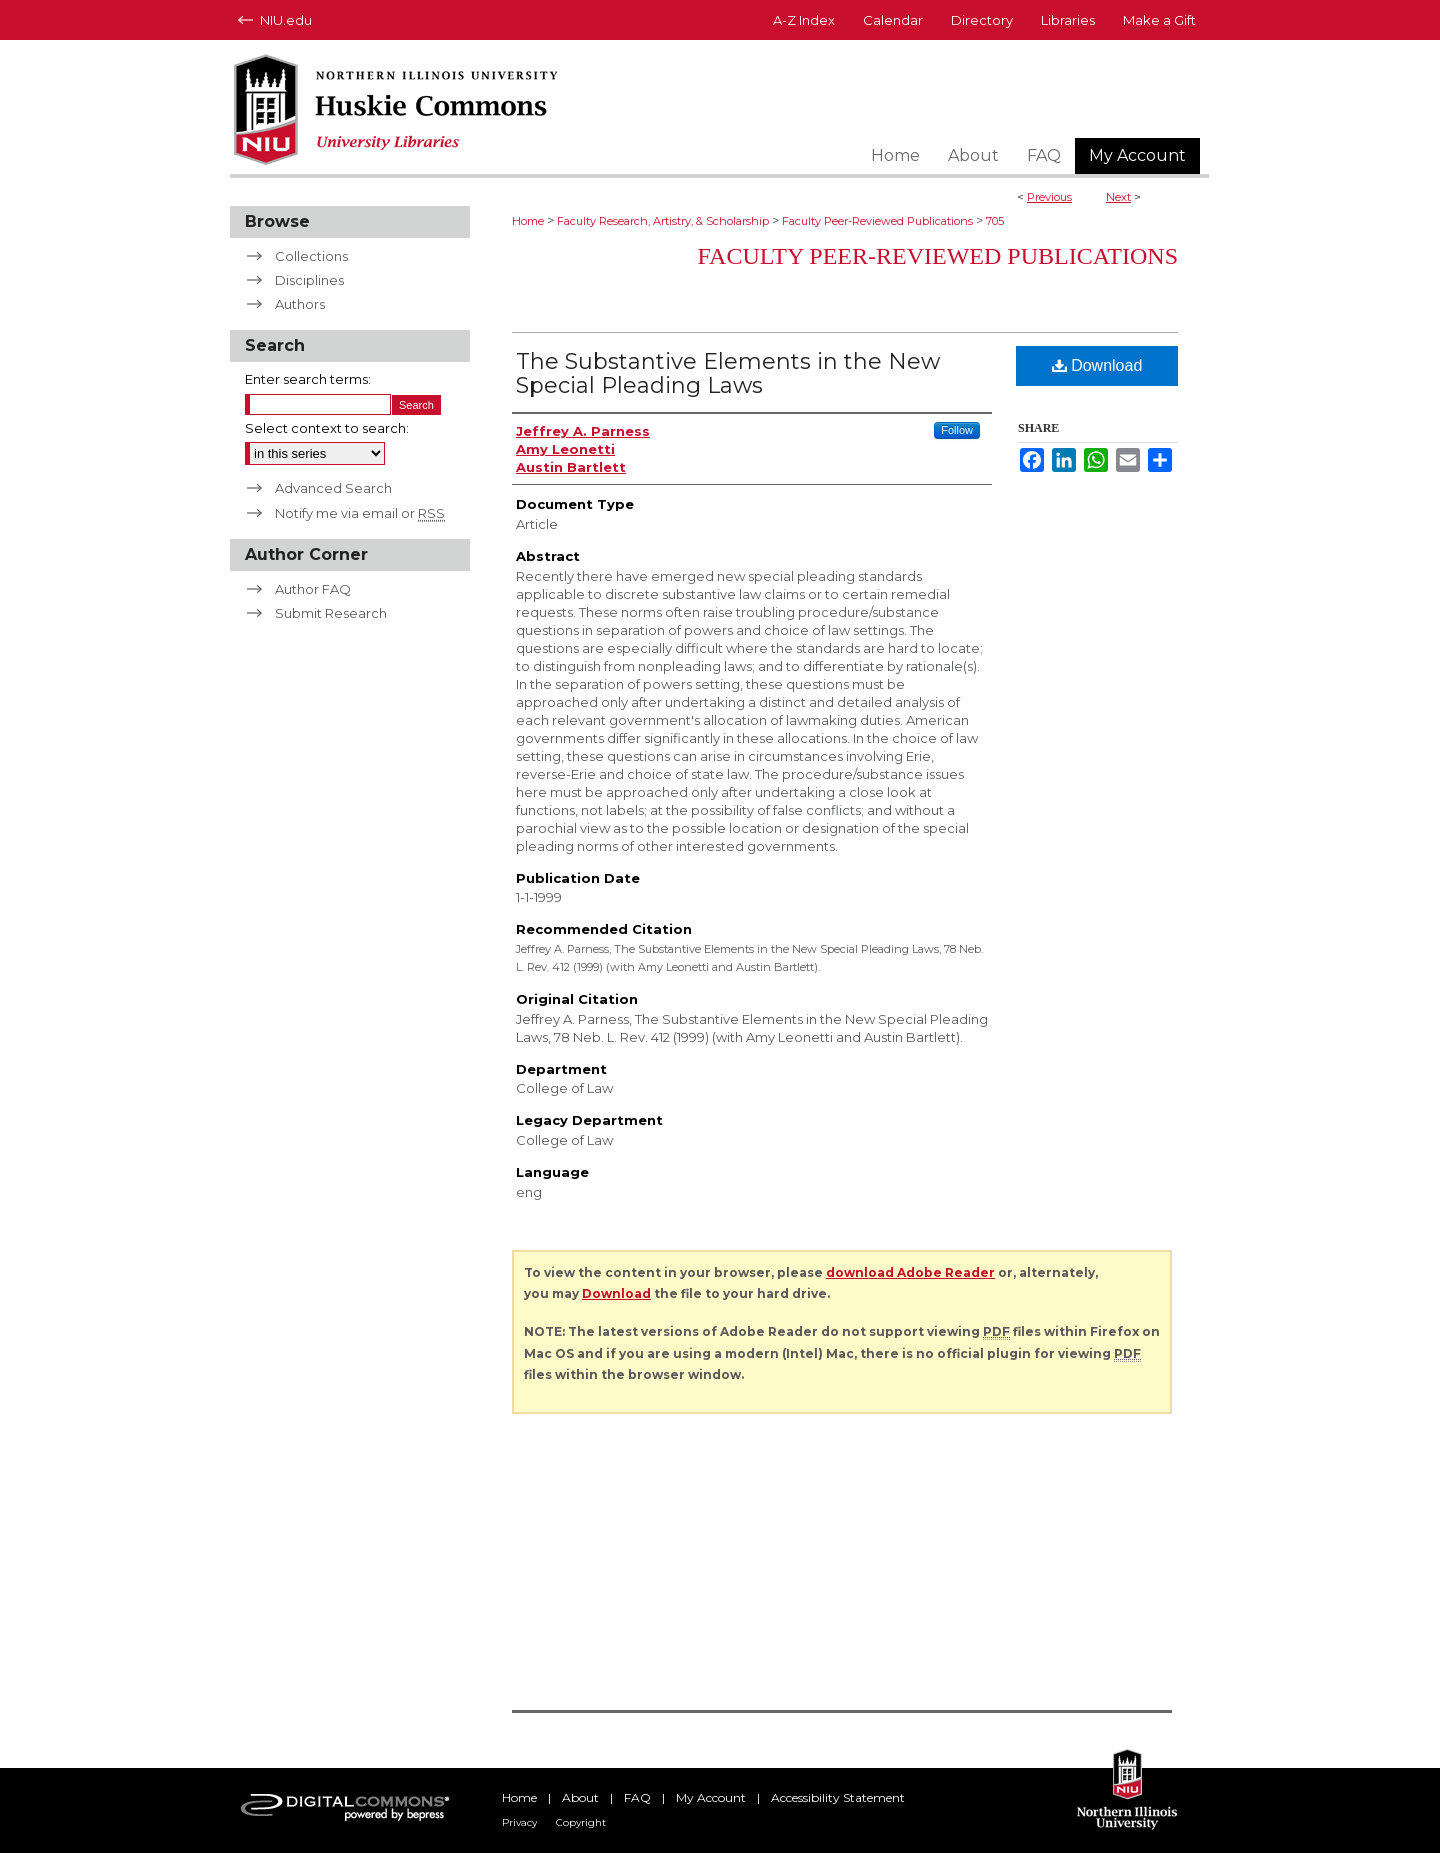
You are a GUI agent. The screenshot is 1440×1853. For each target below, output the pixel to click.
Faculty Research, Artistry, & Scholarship (663, 221)
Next (1118, 197)
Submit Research (331, 613)
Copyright (581, 1822)
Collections (311, 256)
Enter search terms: (308, 379)
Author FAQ (313, 589)
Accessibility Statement (838, 1797)
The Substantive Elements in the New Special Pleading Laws (728, 373)
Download (1097, 365)
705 (995, 221)
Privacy (519, 1822)
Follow (957, 430)
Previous (1049, 197)
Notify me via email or (360, 513)
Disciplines (309, 280)
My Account (711, 1797)
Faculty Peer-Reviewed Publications (877, 221)
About (580, 1797)
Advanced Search (333, 488)
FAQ (637, 1797)
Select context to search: (327, 428)
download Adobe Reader (910, 1272)
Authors (300, 304)
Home (528, 221)
